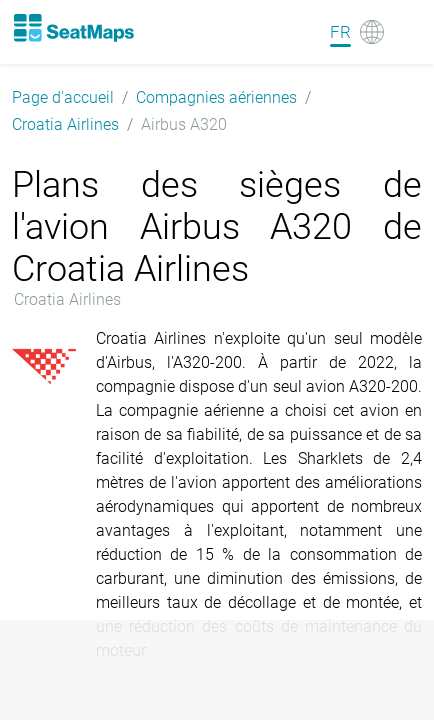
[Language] (357, 32)
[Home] (73, 28)
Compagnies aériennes (216, 97)
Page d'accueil (63, 97)
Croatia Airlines (65, 124)
